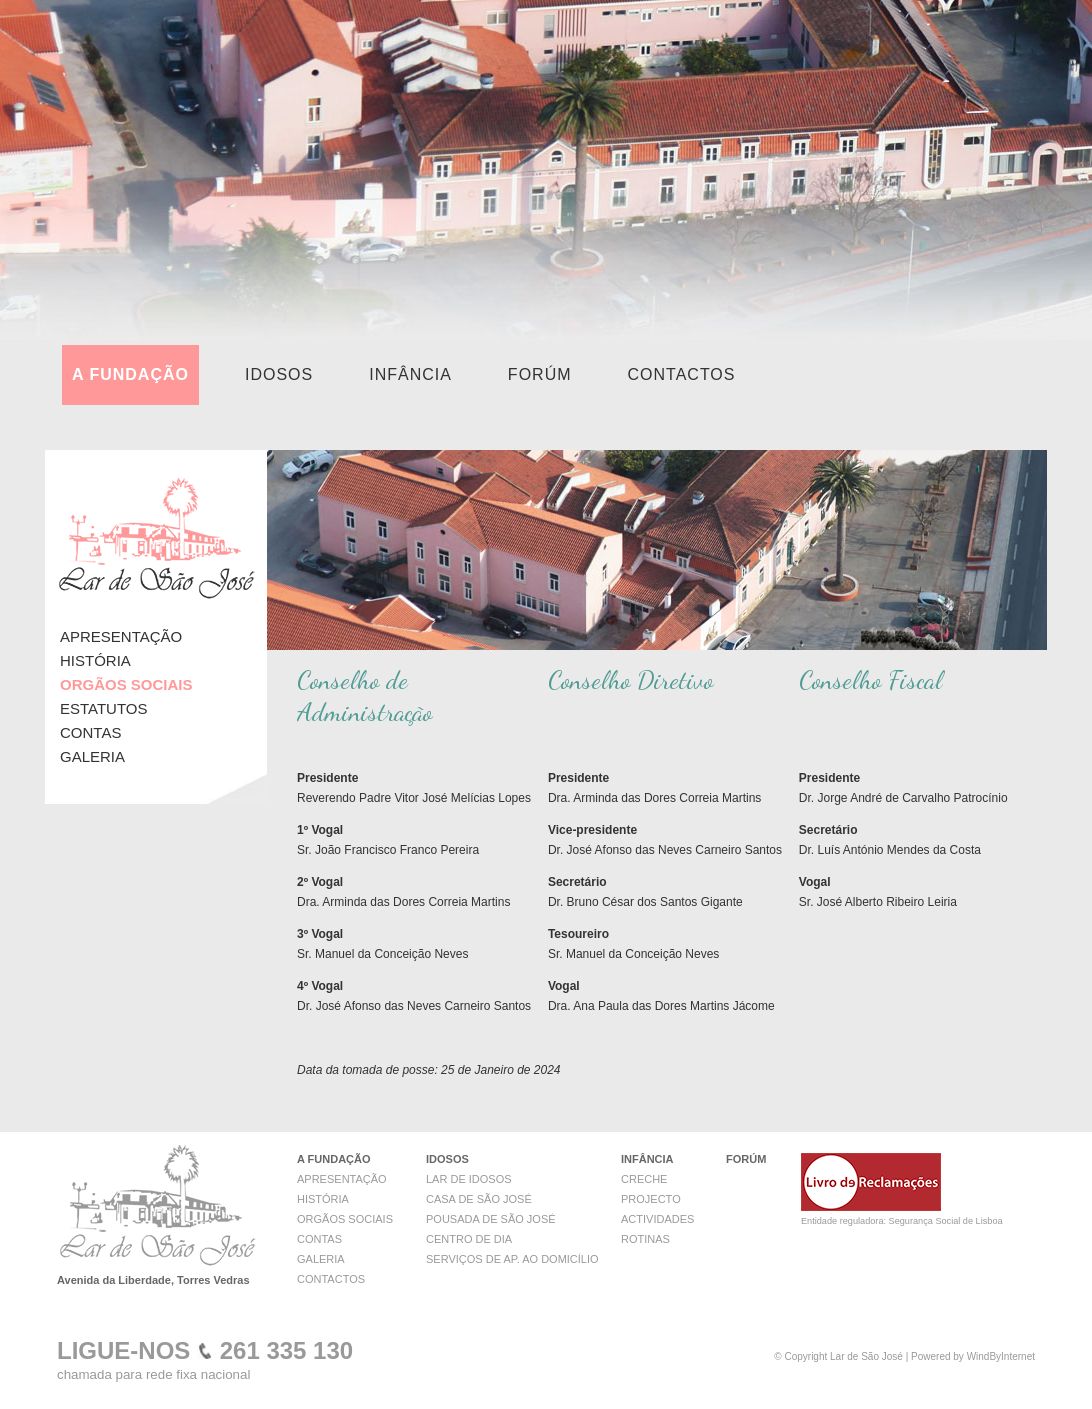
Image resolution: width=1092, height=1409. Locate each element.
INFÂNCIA (410, 374)
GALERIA (92, 756)
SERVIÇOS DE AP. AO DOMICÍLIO (512, 1259)
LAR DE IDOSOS (469, 1179)
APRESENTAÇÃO (121, 636)
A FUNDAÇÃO (130, 374)
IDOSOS (279, 374)
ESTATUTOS (104, 708)
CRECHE (644, 1179)
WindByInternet (1001, 1356)
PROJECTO (651, 1199)
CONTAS (90, 732)
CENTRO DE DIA (469, 1239)
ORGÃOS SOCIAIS (345, 1219)
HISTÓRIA (95, 660)
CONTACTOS (682, 374)
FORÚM (540, 374)
